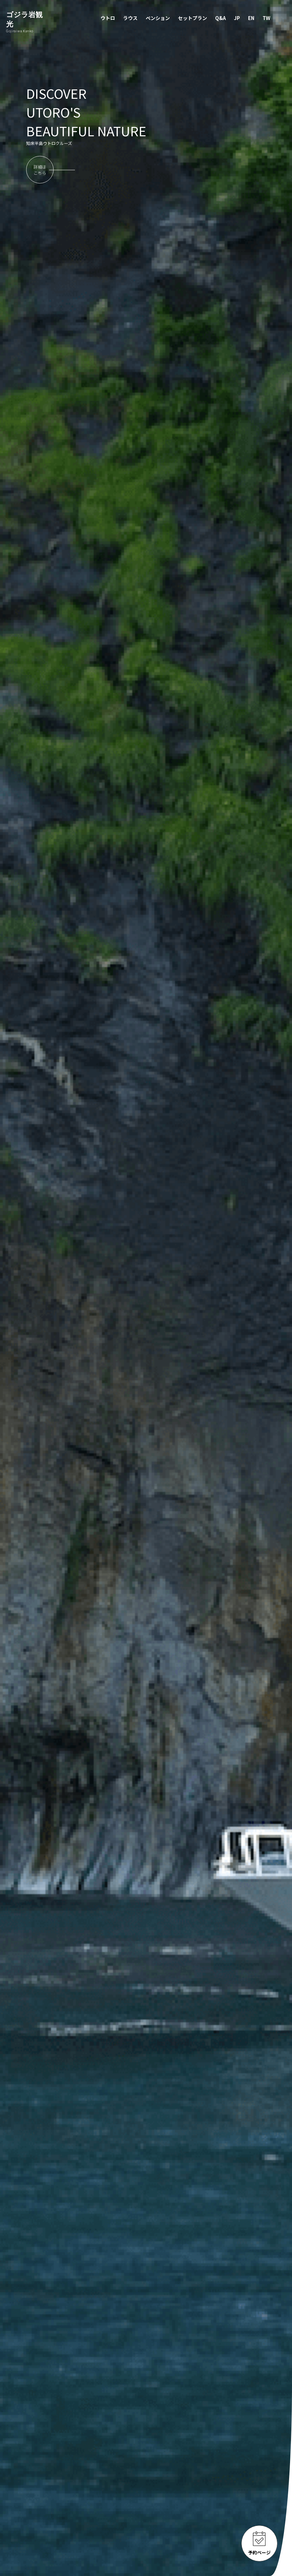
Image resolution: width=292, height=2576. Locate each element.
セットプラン (192, 18)
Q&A (220, 18)
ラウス (130, 18)
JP (237, 18)
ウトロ (107, 18)
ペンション (158, 18)
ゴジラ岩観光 (27, 22)
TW (266, 18)
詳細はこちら (40, 170)
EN (251, 18)
